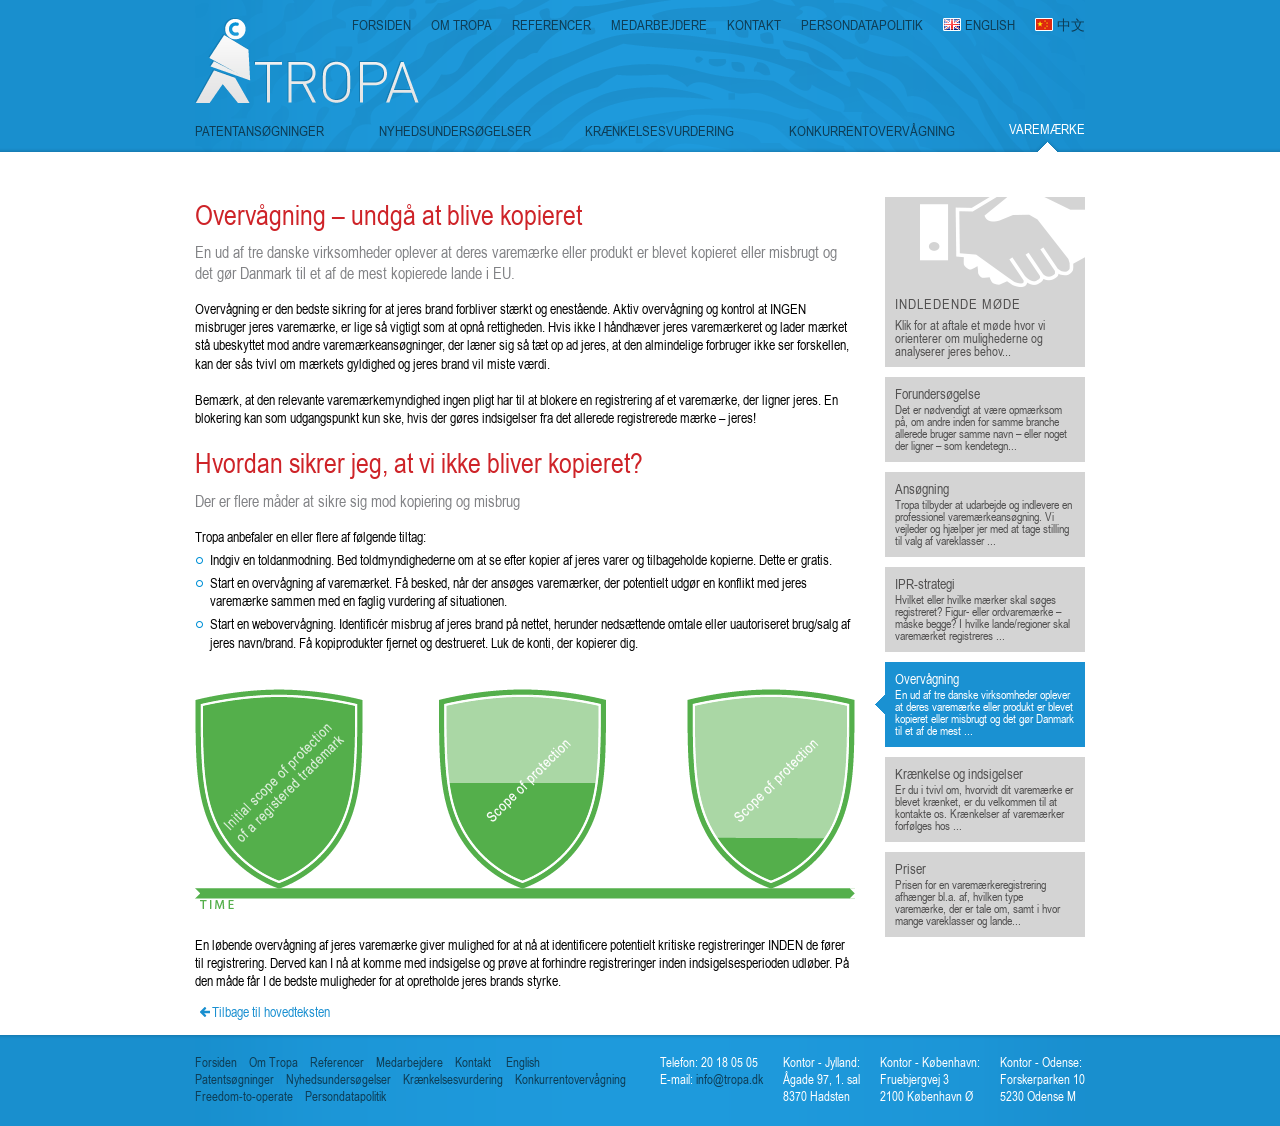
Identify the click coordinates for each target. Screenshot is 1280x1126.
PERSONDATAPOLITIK (862, 25)
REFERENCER (551, 25)
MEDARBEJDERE (659, 25)
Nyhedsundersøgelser (338, 1079)
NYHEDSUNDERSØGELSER (455, 131)
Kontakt (473, 1062)
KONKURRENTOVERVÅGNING (872, 131)
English (523, 1062)
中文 (1071, 25)
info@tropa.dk (728, 1079)
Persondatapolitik (345, 1096)
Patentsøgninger (234, 1079)
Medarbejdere (409, 1062)
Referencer (337, 1062)
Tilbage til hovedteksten (271, 1011)
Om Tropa (273, 1062)
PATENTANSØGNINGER (259, 131)
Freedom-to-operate (244, 1096)
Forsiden (216, 1062)
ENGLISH (990, 25)
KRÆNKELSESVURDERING (659, 131)
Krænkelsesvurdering (453, 1079)
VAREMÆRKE (1047, 129)
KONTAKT (754, 25)
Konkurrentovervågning (570, 1079)
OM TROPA (461, 25)
